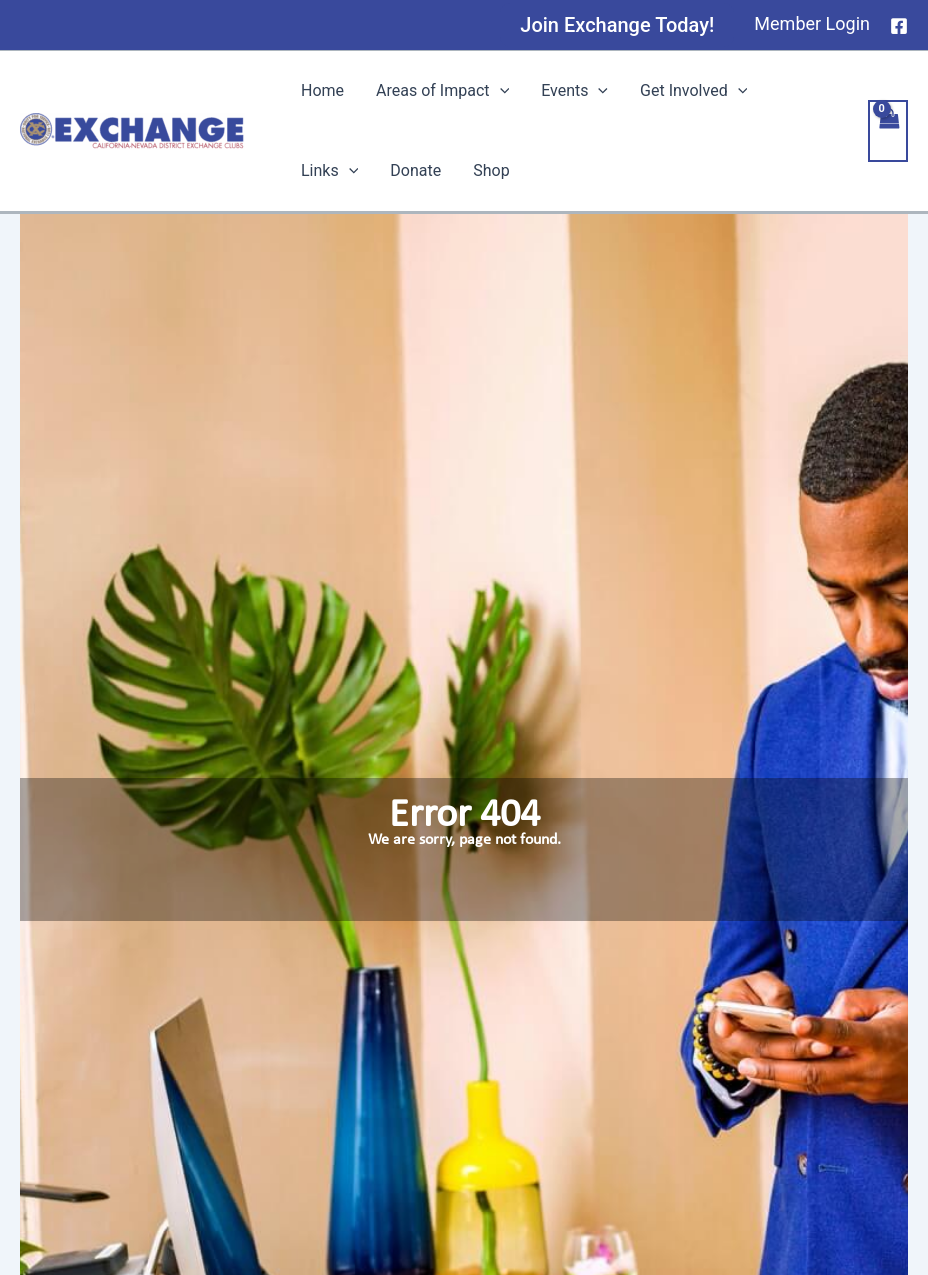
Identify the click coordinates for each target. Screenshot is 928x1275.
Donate (415, 170)
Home (322, 90)
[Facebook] (899, 26)
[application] (500, 91)
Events (574, 91)
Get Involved (693, 91)
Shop (491, 170)
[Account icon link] (812, 24)
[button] (617, 25)
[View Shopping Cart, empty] (888, 131)
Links (329, 171)
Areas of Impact (442, 91)
